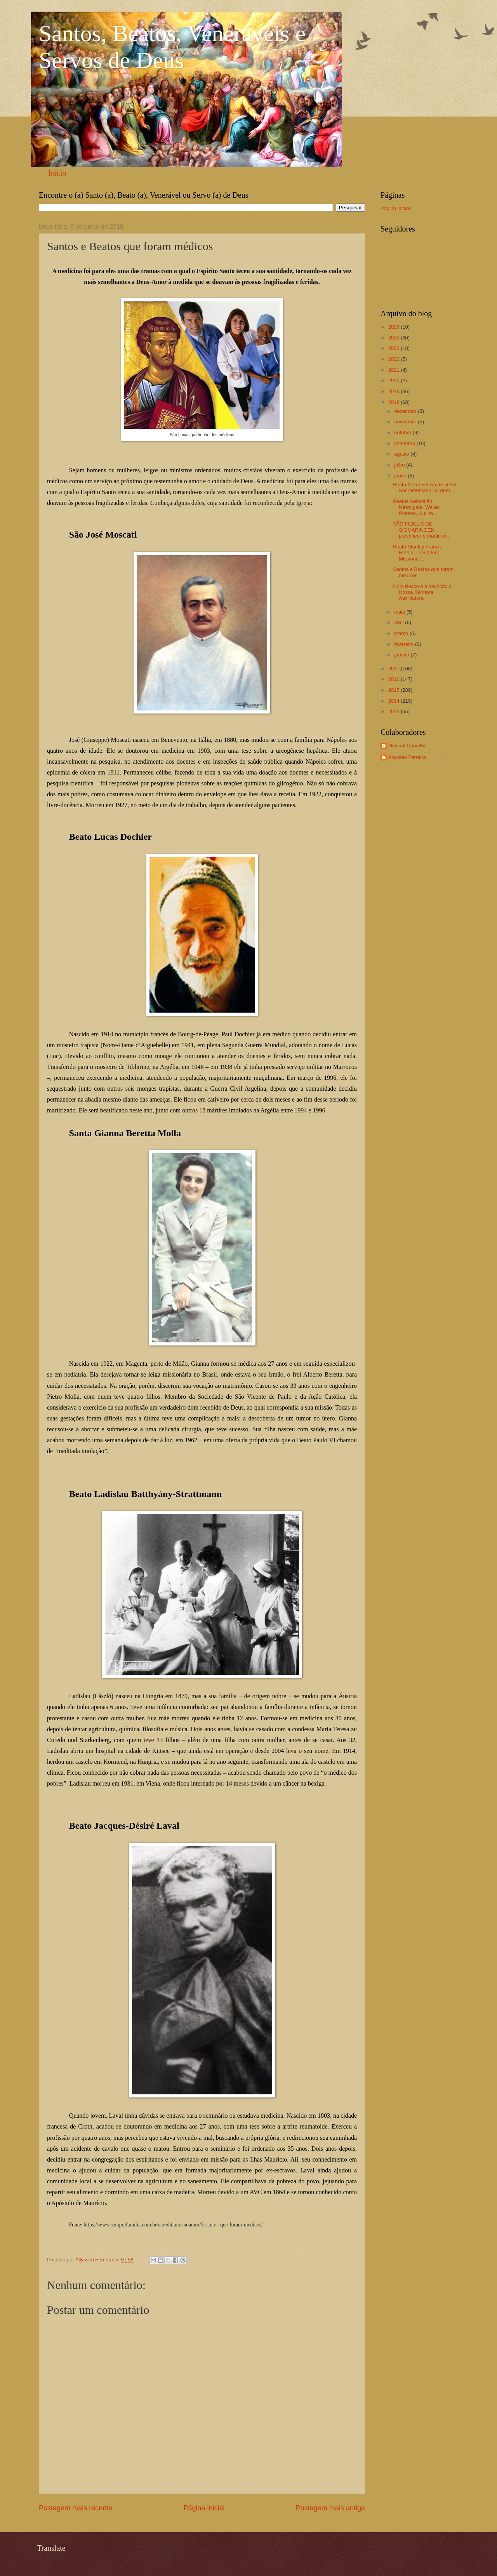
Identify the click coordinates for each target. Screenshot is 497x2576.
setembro (405, 443)
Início (57, 173)
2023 (394, 348)
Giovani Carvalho (407, 745)
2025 (394, 338)
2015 (394, 690)
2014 (394, 701)
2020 (394, 380)
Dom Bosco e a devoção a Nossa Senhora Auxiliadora (422, 592)
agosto (402, 454)
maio (400, 612)
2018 (394, 402)
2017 (394, 669)
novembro (406, 422)
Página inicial (203, 2508)
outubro (403, 432)
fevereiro (404, 644)
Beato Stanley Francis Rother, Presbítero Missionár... (417, 553)
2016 (394, 679)
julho (400, 465)
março (401, 633)
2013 (394, 711)
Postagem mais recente (75, 2508)
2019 (394, 391)
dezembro (406, 411)
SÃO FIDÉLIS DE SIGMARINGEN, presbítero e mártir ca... (421, 530)
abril (399, 622)
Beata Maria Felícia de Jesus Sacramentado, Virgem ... (425, 487)
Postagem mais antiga (330, 2508)
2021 (394, 370)
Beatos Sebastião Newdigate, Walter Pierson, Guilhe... (416, 507)
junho (401, 476)
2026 (394, 327)
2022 (394, 359)
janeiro (402, 655)
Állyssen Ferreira (407, 757)
